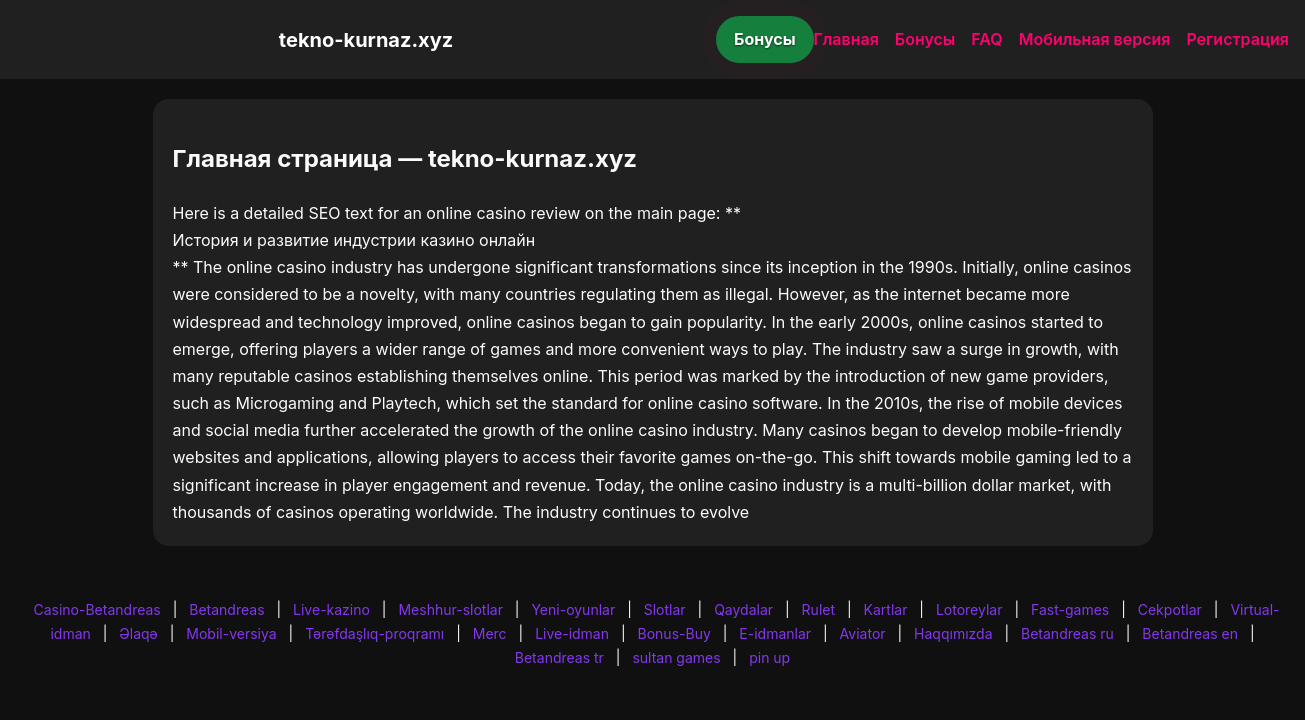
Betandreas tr (559, 657)
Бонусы (765, 39)
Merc (490, 633)
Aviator (863, 633)
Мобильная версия (1095, 39)
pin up (769, 657)
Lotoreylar (969, 609)
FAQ (986, 39)
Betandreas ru (1067, 633)
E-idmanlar (775, 633)
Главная (846, 39)
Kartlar (886, 609)
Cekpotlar (1170, 609)
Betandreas (226, 609)
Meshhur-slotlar (450, 609)
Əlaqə (138, 633)
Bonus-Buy (674, 633)
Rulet (818, 609)
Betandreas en (1190, 633)
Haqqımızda (953, 633)
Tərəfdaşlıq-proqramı (374, 633)
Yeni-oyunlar (573, 609)
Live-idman (572, 633)
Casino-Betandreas (96, 609)
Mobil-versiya (231, 633)
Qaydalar (743, 609)
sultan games (676, 657)
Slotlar (665, 609)
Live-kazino (331, 609)
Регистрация (1237, 39)
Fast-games (1070, 609)
